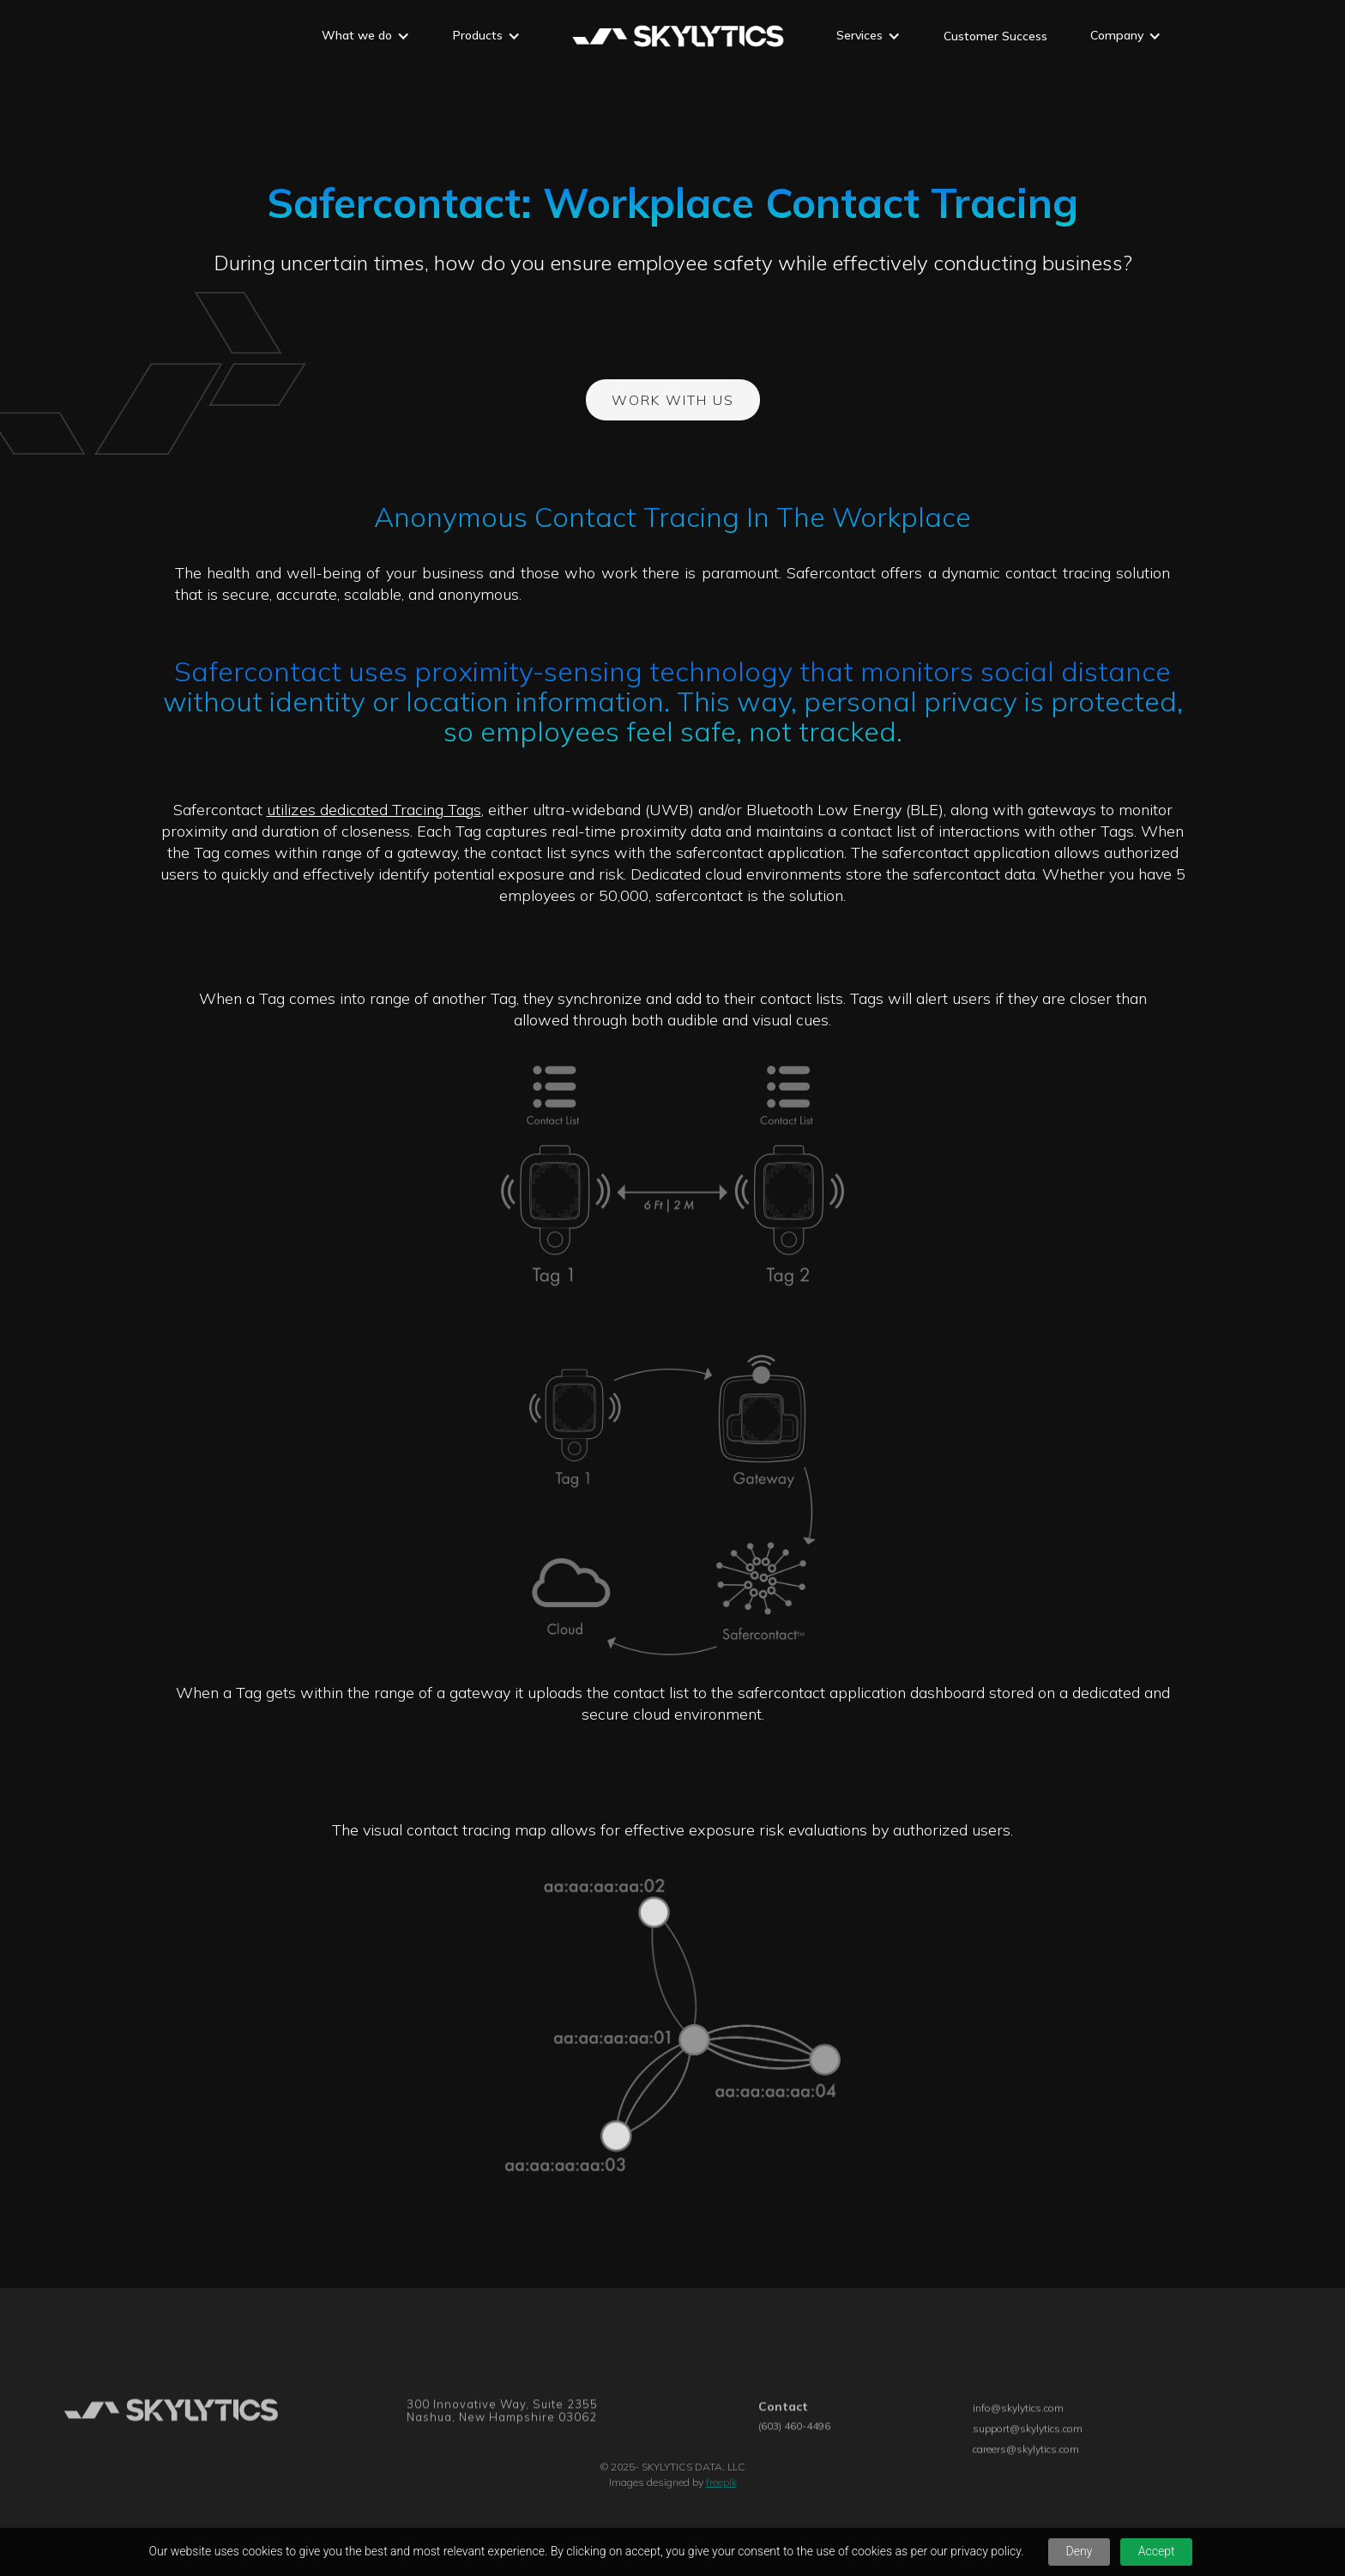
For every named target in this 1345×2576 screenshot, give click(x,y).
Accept (1156, 2551)
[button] (366, 38)
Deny (1079, 2551)
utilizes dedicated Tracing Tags (374, 809)
